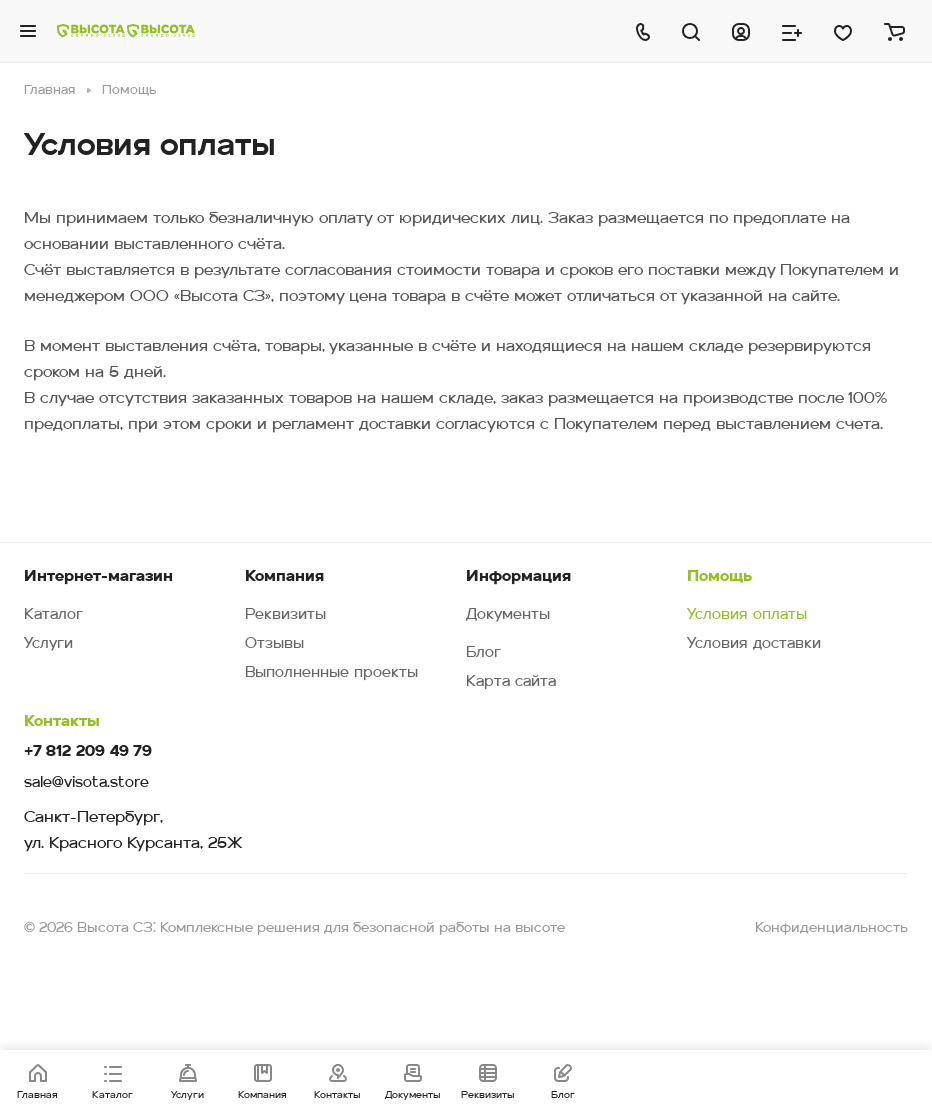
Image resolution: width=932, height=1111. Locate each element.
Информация (518, 577)
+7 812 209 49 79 (88, 752)
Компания (284, 577)
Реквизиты (285, 615)
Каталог (53, 615)
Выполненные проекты (331, 673)
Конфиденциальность (831, 928)
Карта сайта (511, 682)
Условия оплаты (747, 615)
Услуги (48, 644)
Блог (483, 653)
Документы (508, 615)
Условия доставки (754, 644)
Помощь (719, 577)
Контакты (62, 722)
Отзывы (274, 644)
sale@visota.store (86, 783)
